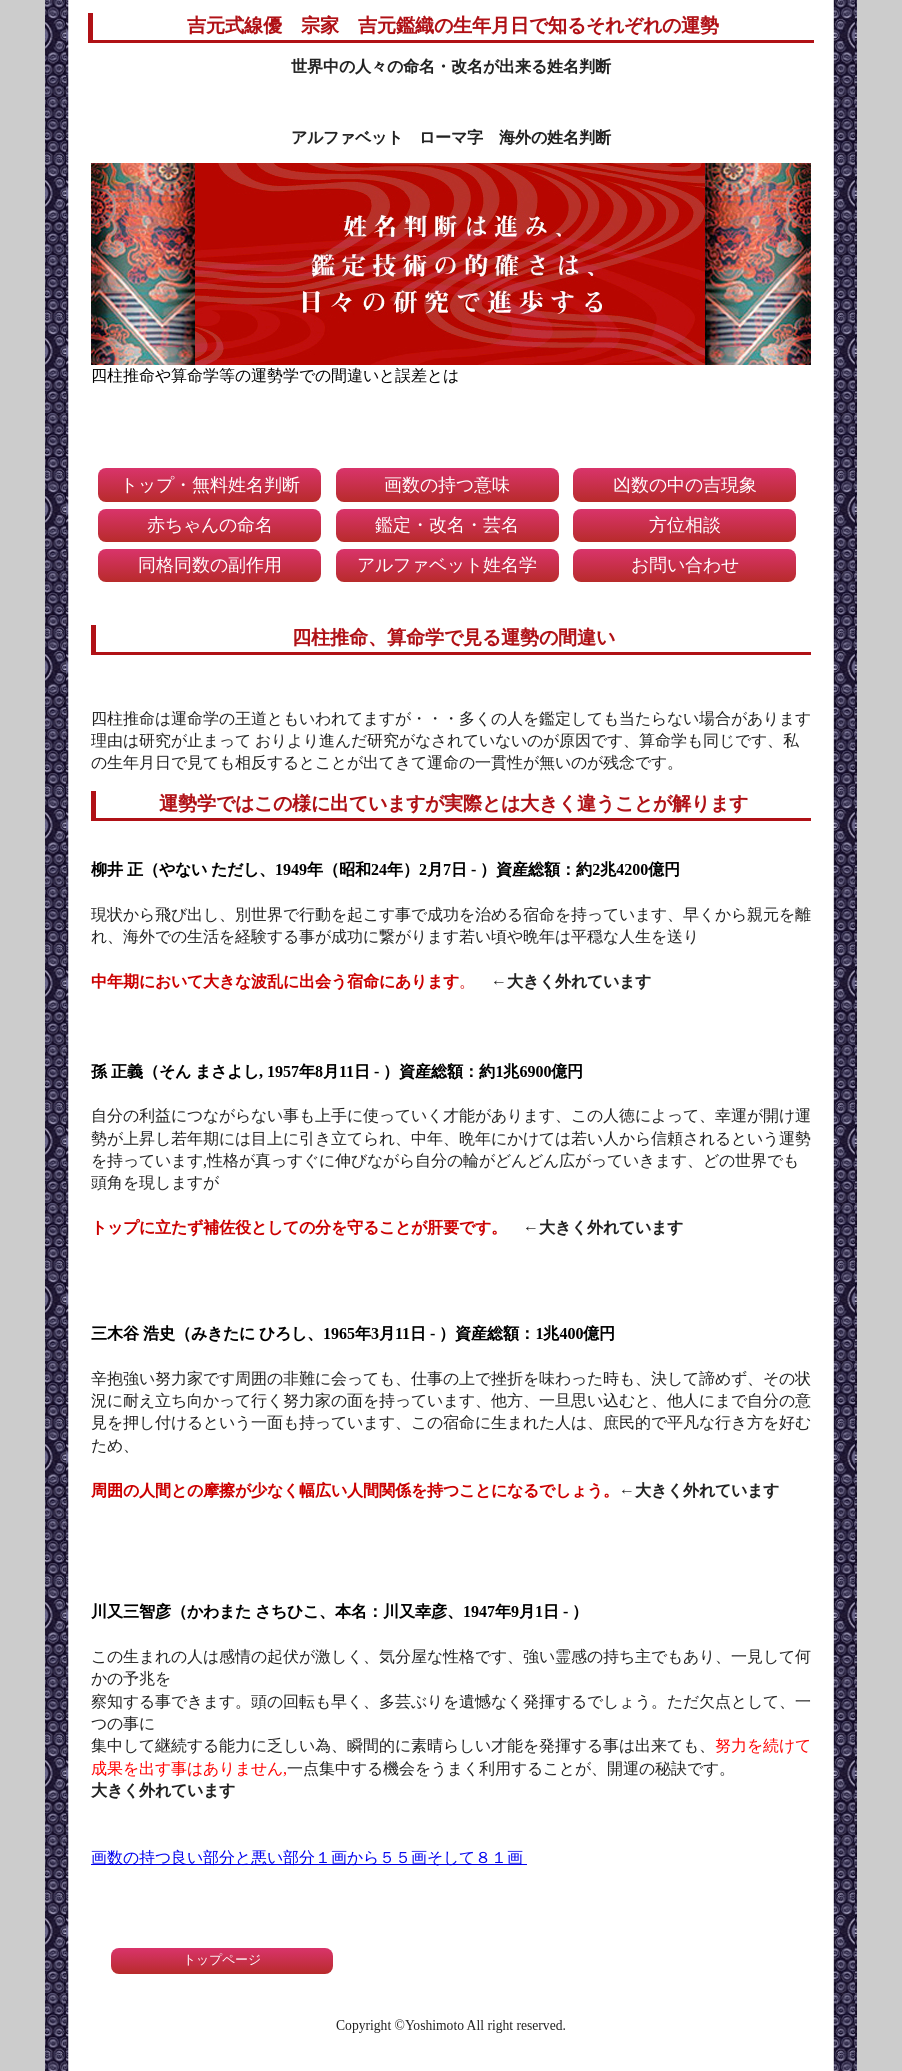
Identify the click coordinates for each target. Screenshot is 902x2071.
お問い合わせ (685, 565)
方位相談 (685, 525)
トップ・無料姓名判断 (210, 485)
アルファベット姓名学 (447, 565)
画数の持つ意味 (447, 485)
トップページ (222, 1960)
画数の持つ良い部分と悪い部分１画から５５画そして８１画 (309, 1857)
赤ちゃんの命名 (210, 525)
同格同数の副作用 (210, 565)
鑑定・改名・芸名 (447, 525)
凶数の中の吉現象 (685, 485)
